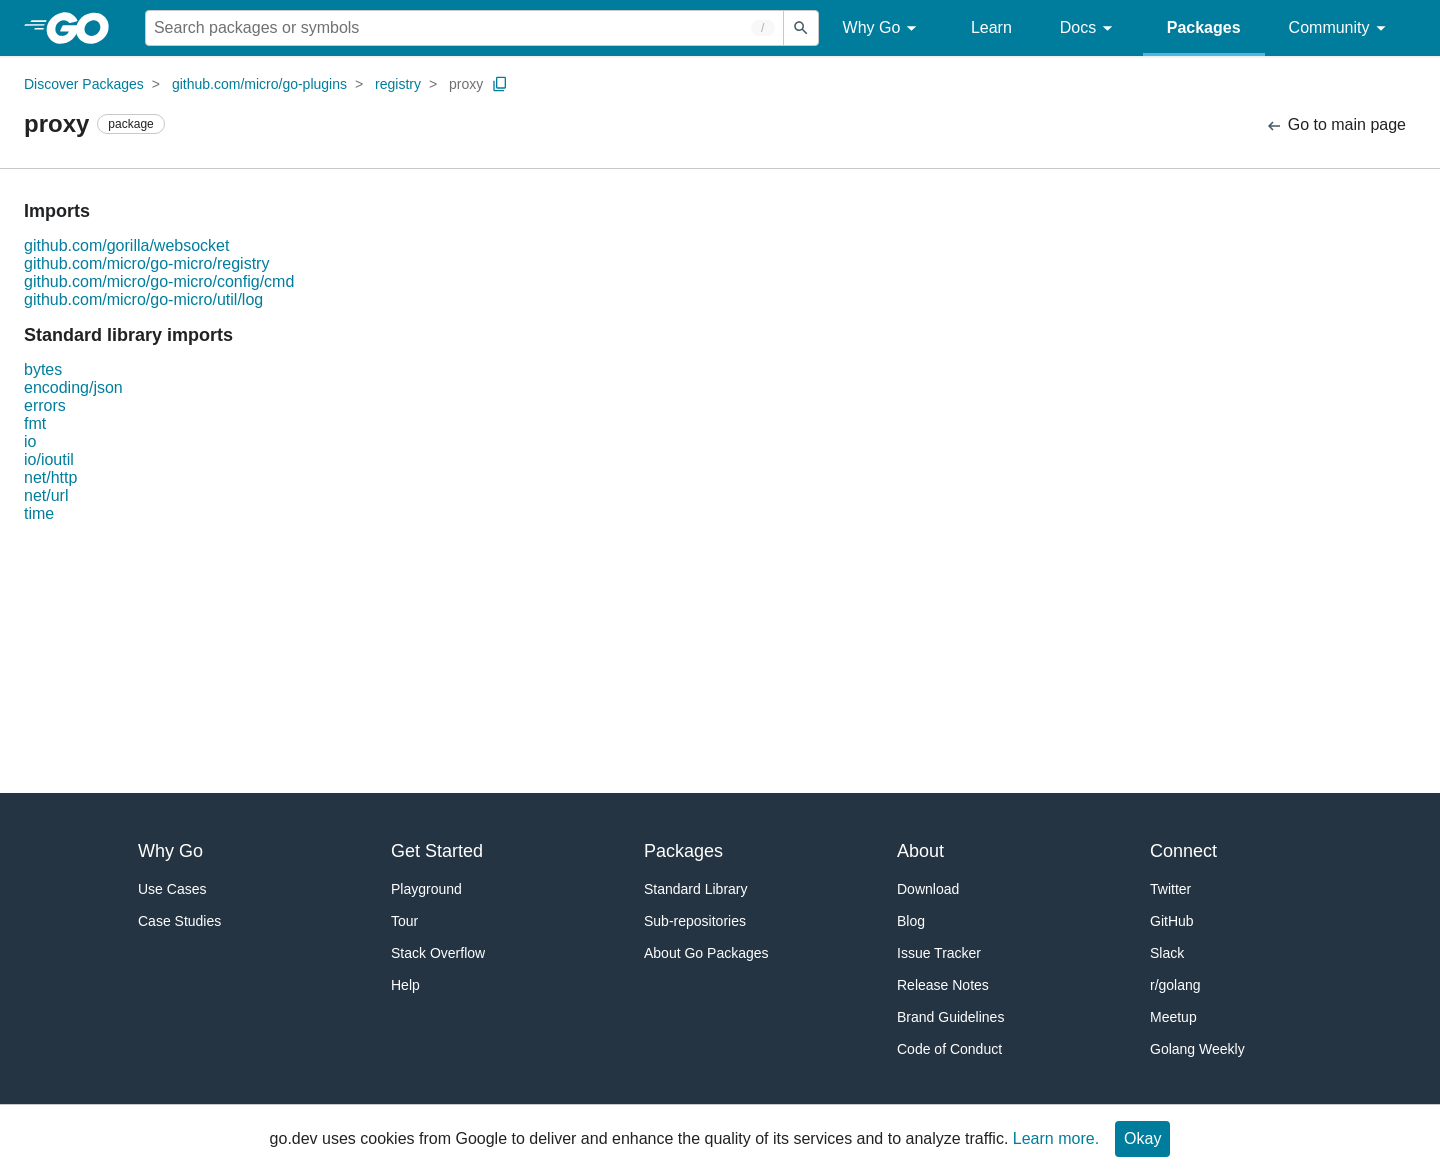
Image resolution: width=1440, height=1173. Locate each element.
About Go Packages (706, 953)
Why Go (883, 28)
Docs (1089, 28)
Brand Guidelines (950, 1017)
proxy (466, 84)
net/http (50, 477)
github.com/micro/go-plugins (259, 84)
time (39, 513)
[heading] (84, 28)
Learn (991, 27)
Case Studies (179, 921)
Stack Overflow (438, 953)
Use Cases (172, 889)
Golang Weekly (1197, 1049)
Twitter (1170, 889)
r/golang (1175, 985)
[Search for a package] (464, 28)
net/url (46, 495)
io (30, 441)
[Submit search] (801, 28)
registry (398, 84)
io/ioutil (49, 459)
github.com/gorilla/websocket (126, 245)
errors (45, 405)
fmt (35, 423)
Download (928, 889)
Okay (1142, 1138)
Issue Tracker (939, 953)
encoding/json (73, 387)
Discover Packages (84, 84)
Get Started (437, 851)
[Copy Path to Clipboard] (500, 84)
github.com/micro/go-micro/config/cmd (159, 281)
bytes (43, 369)
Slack (1167, 953)
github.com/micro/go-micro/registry (146, 263)
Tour (404, 921)
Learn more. (1056, 1138)
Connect (1183, 851)
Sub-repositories (695, 921)
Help (405, 985)
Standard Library (696, 889)
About (920, 851)
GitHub (1172, 921)
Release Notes (943, 985)
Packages (1204, 27)
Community (1340, 28)
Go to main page (1335, 125)
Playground (426, 889)
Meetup (1173, 1017)
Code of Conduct (949, 1049)
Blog (911, 921)
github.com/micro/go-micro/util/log (143, 299)
